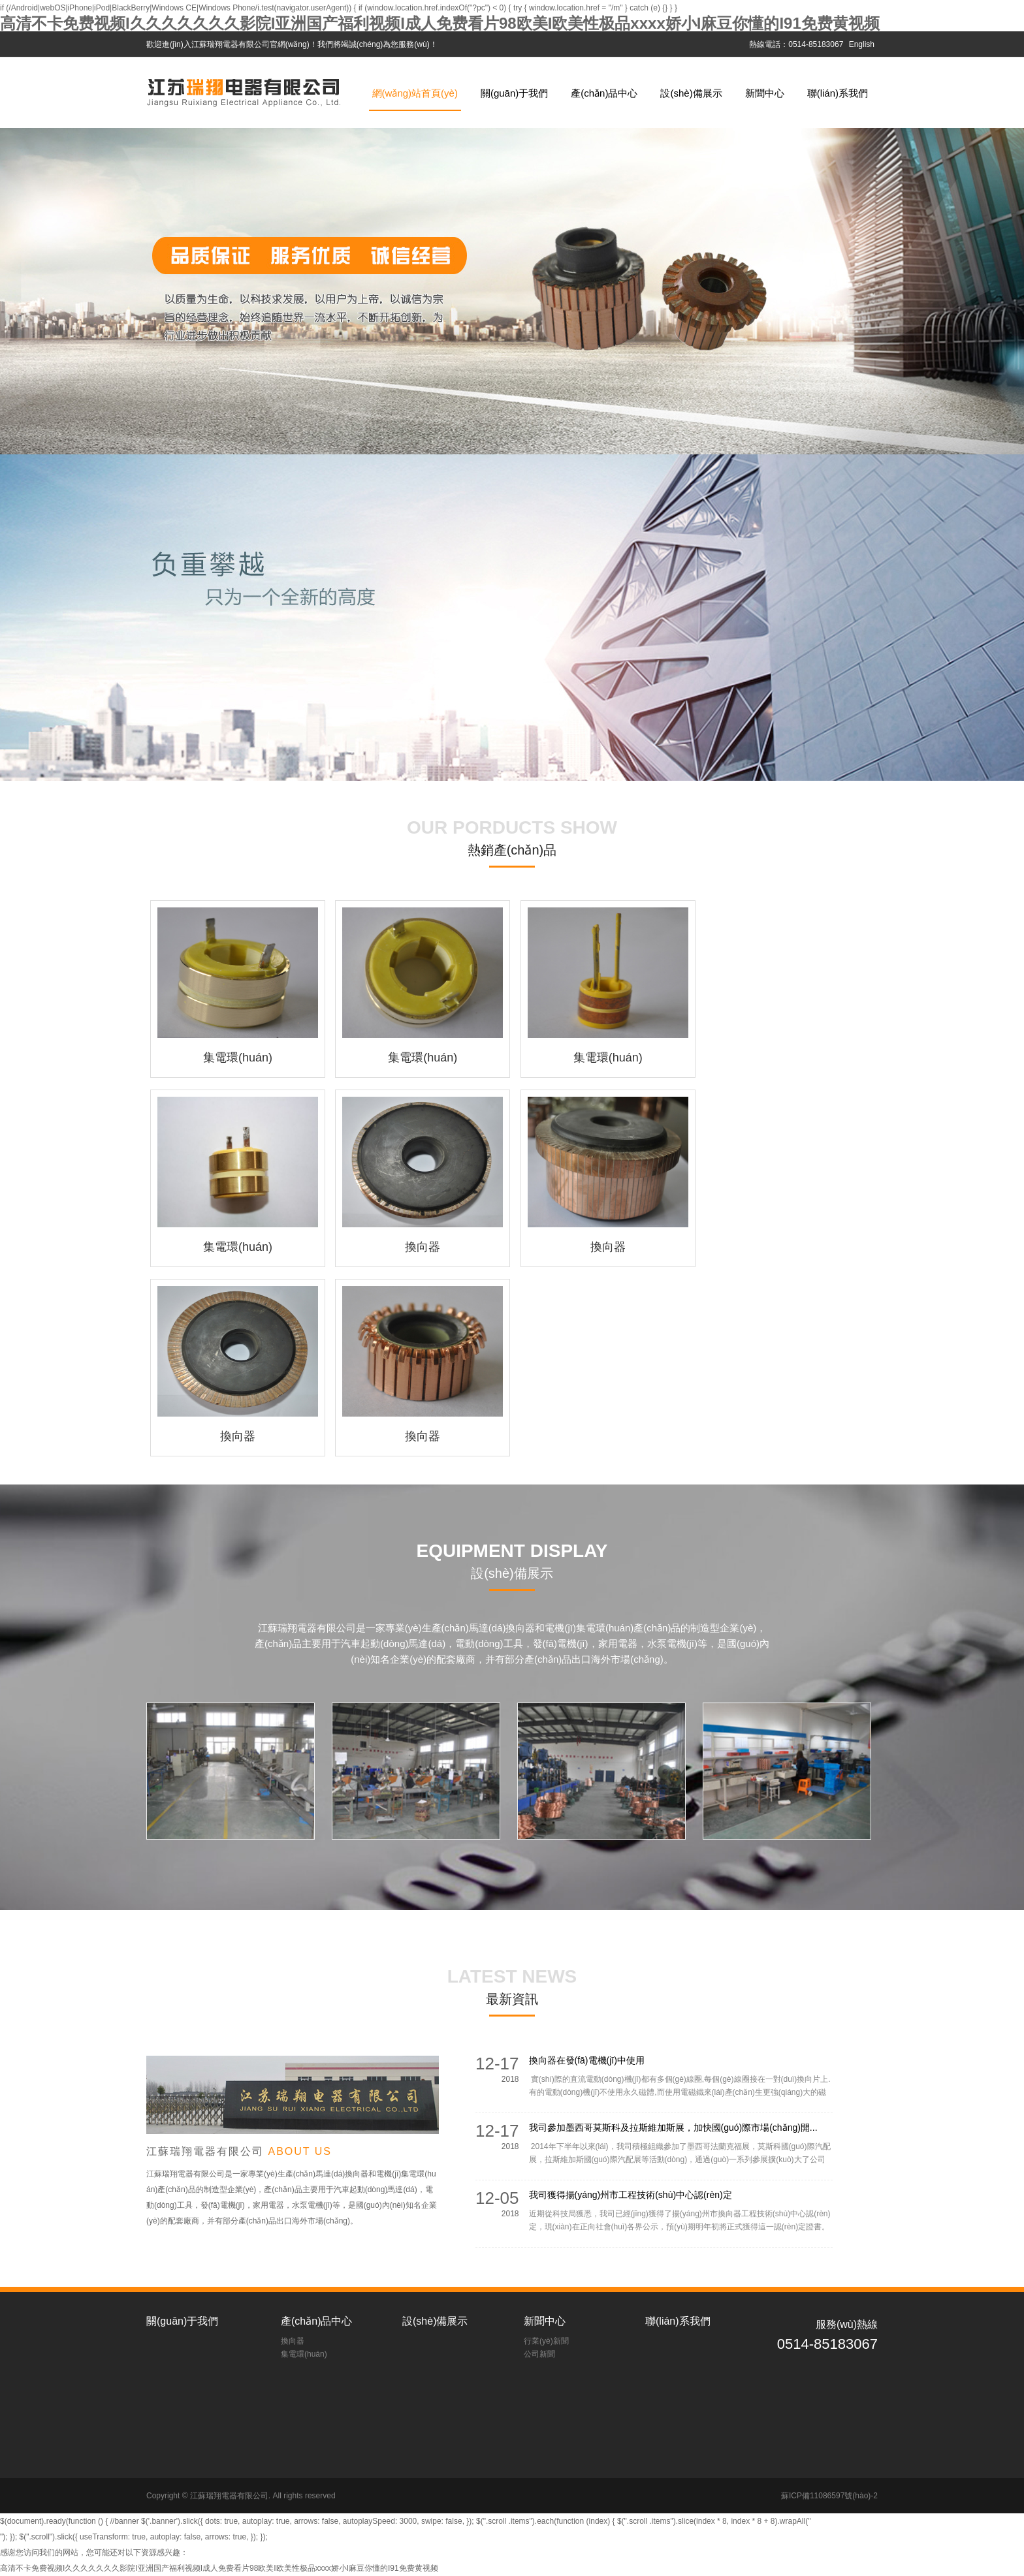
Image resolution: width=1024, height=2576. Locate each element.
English (861, 44)
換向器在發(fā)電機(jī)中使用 (587, 2060)
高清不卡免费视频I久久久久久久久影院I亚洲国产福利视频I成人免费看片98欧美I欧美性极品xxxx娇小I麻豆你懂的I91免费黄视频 (440, 23)
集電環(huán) (304, 2354)
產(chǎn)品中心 (604, 93)
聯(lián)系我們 (837, 93)
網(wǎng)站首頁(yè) (415, 93)
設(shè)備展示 (691, 93)
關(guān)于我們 (514, 93)
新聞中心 (764, 93)
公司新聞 (539, 2354)
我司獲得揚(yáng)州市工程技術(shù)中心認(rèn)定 (630, 2195)
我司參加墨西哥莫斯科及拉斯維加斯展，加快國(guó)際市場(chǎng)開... (673, 2127)
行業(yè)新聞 (546, 2341)
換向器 (292, 2341)
